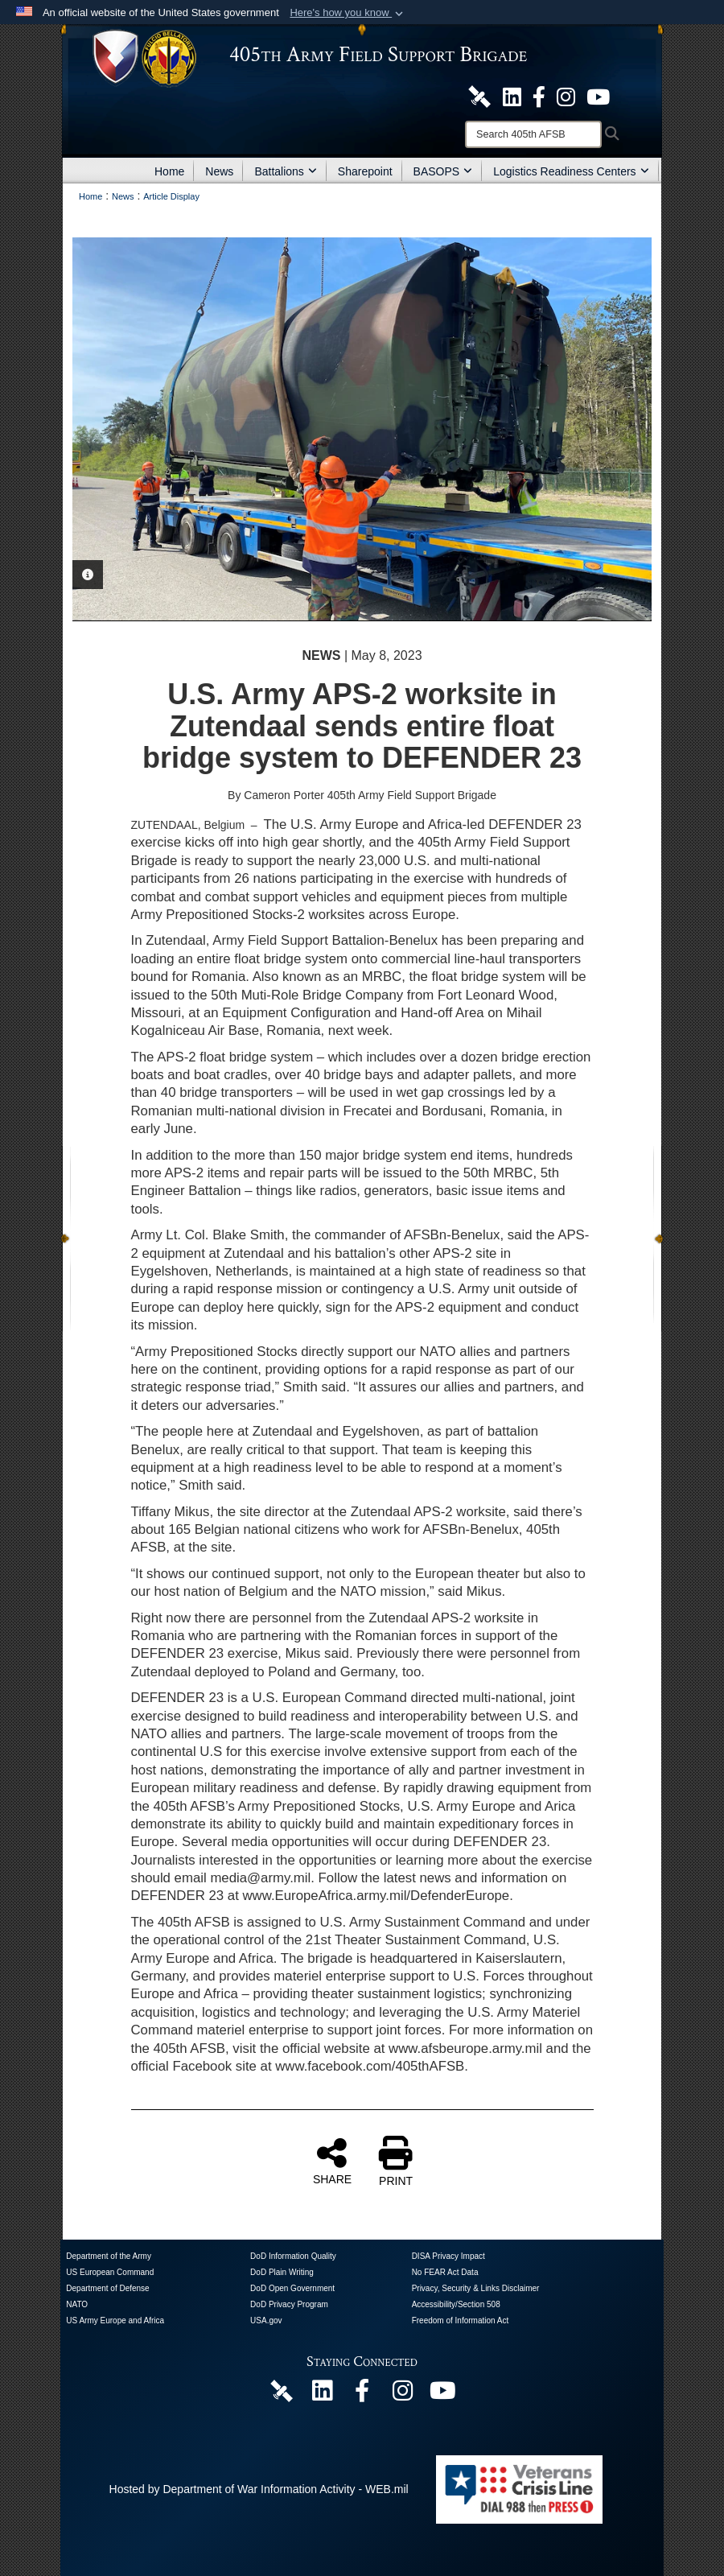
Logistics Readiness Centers (570, 171)
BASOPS (443, 171)
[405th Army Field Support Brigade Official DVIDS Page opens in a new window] (281, 2390)
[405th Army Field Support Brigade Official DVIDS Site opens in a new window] (479, 95)
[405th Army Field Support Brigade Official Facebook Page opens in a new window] (539, 95)
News (219, 171)
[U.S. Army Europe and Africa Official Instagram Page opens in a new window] (566, 95)
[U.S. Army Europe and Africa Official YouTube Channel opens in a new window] (598, 95)
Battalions (285, 171)
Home (169, 171)
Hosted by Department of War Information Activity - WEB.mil (259, 2489)
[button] (348, 13)
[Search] (533, 134)
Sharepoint (365, 171)
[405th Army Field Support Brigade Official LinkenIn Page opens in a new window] (322, 2394)
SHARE (332, 2161)
